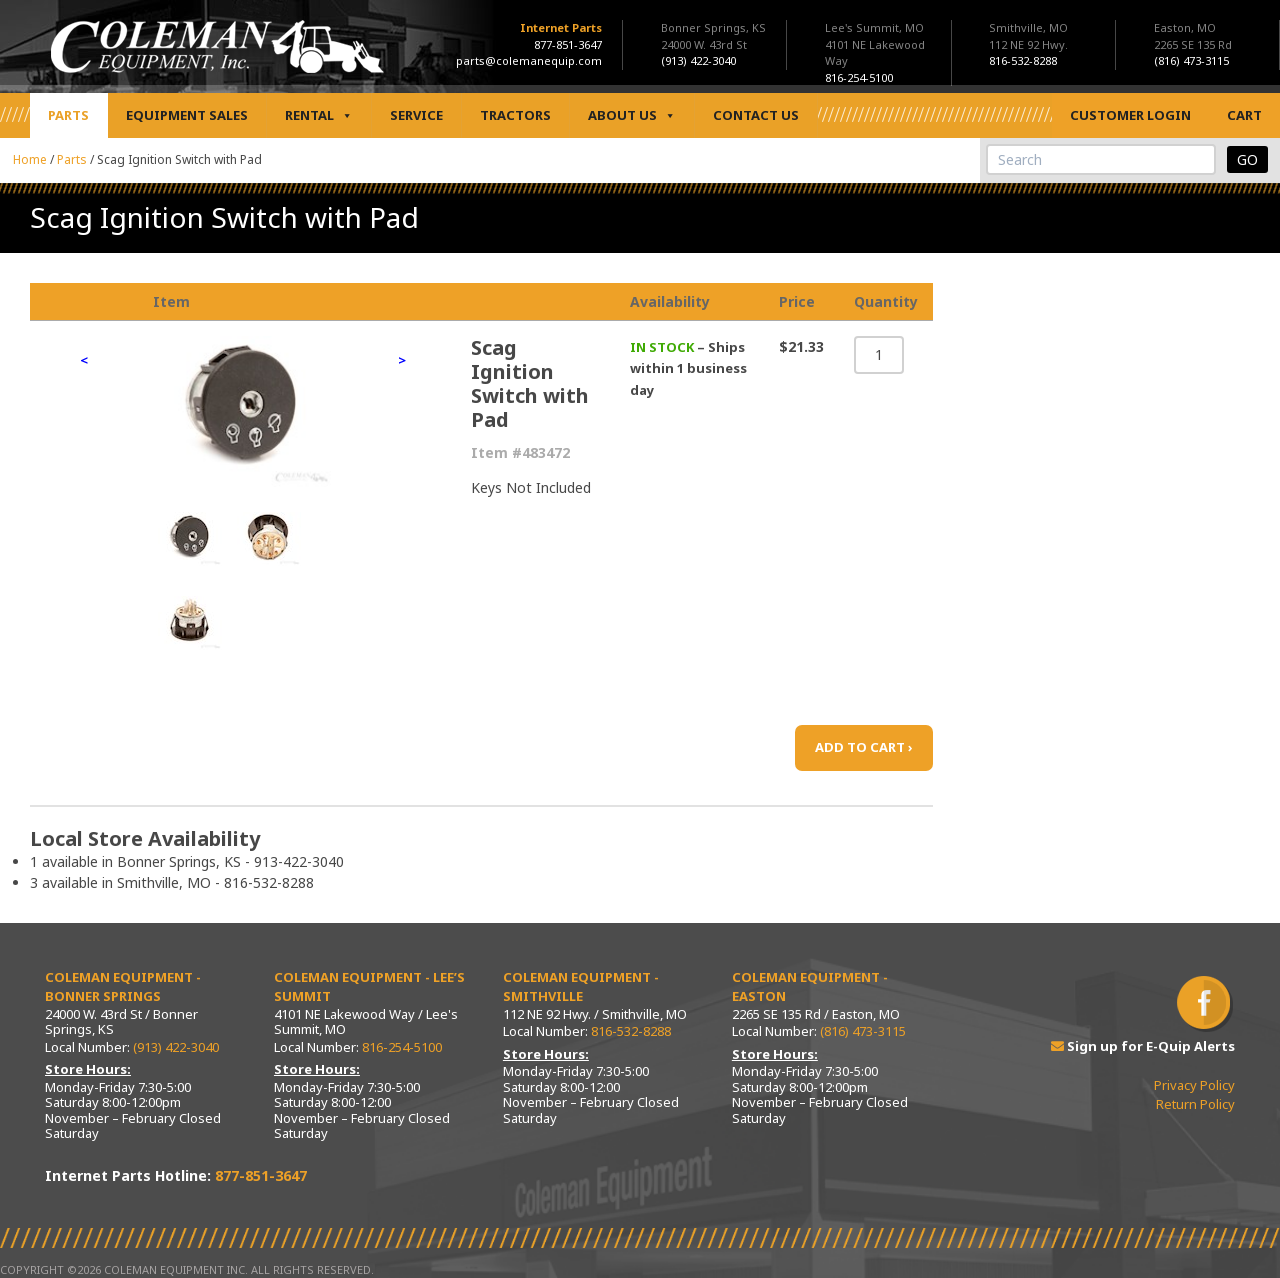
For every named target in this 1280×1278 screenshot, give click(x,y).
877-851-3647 (568, 44)
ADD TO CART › (864, 747)
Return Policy (1195, 1104)
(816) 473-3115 (863, 1031)
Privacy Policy (1194, 1085)
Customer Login (1130, 115)
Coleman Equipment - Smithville (581, 987)
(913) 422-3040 (176, 1047)
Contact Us (756, 115)
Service (416, 115)
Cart (1244, 115)
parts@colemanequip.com (529, 60)
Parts (68, 115)
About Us (632, 115)
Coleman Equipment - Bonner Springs (123, 987)
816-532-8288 (631, 1031)
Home (30, 159)
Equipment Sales (187, 115)
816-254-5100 (402, 1047)
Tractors (515, 115)
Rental (319, 115)
